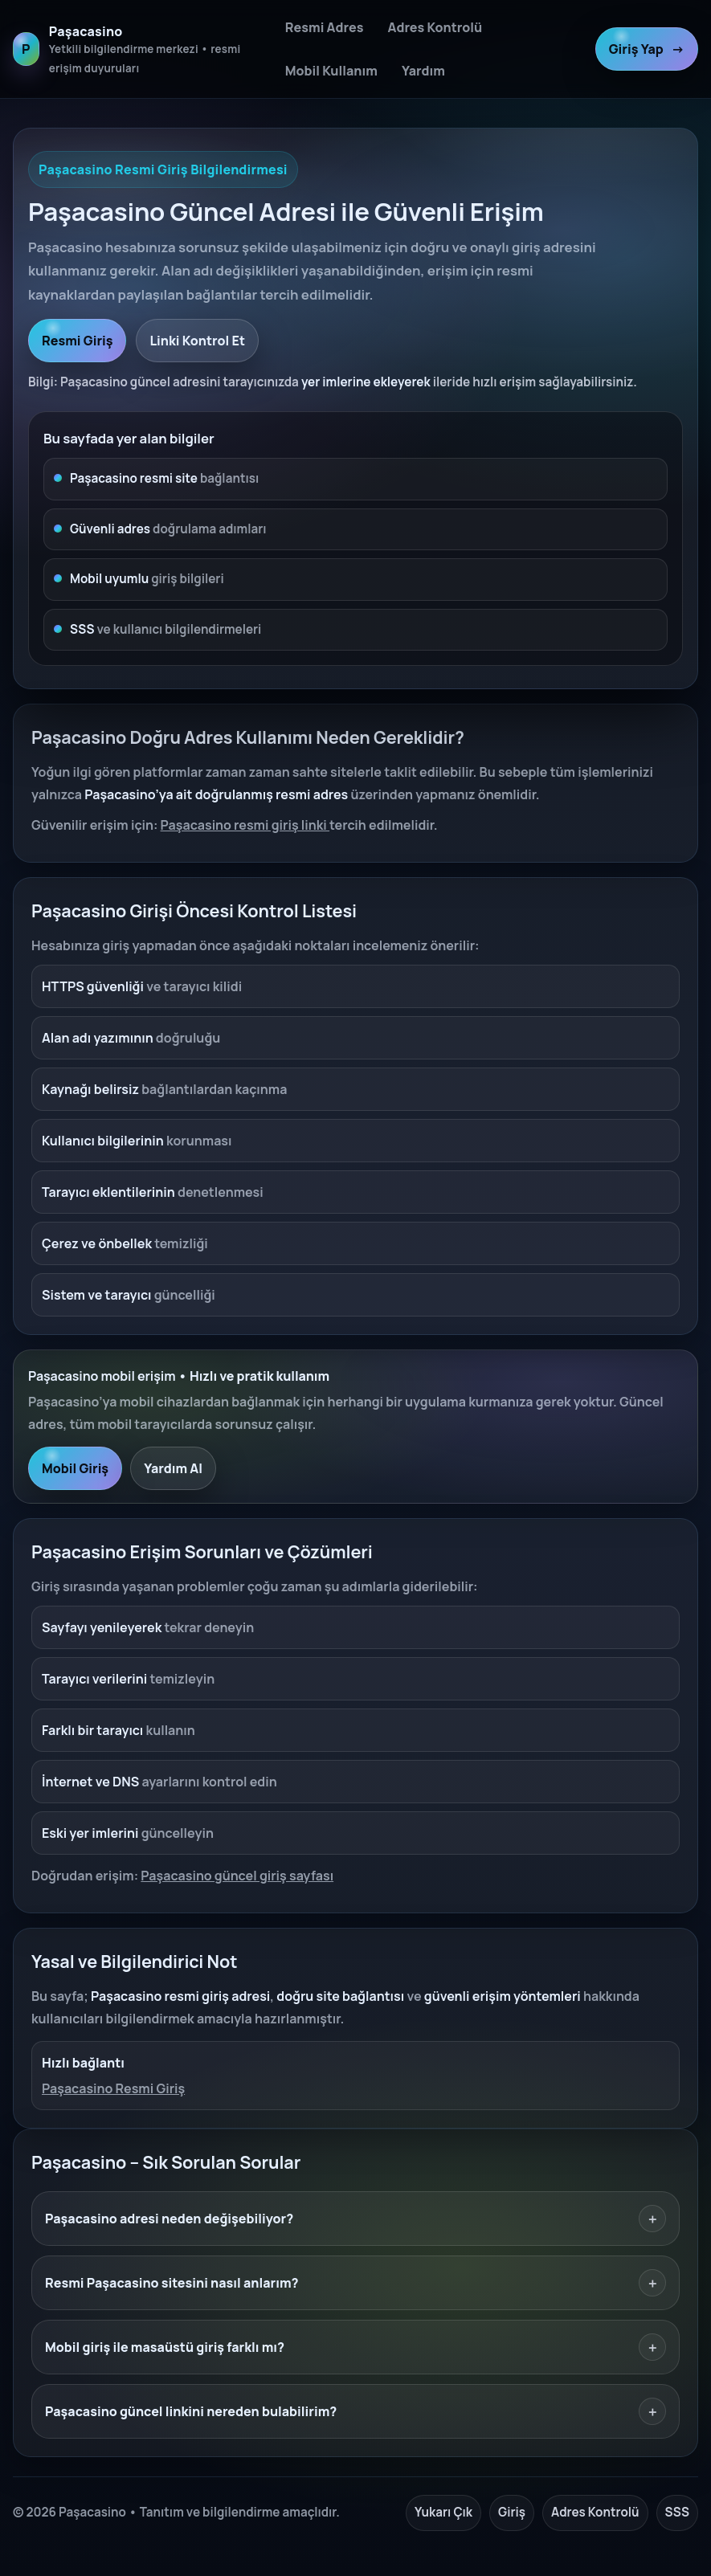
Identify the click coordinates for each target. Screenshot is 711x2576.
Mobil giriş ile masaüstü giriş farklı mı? (355, 2347)
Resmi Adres (324, 27)
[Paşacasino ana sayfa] (140, 49)
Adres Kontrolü (434, 27)
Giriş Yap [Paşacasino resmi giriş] (646, 49)
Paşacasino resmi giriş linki (245, 825)
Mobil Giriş (75, 1468)
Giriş (511, 2512)
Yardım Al (173, 1468)
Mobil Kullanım (331, 71)
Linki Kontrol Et (197, 340)
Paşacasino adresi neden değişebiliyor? (355, 2218)
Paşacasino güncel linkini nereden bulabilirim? (355, 2411)
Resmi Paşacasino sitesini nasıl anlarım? (355, 2282)
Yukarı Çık (443, 2512)
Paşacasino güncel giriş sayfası (237, 1875)
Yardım (423, 71)
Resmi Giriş (77, 340)
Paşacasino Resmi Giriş (113, 2088)
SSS (677, 2512)
